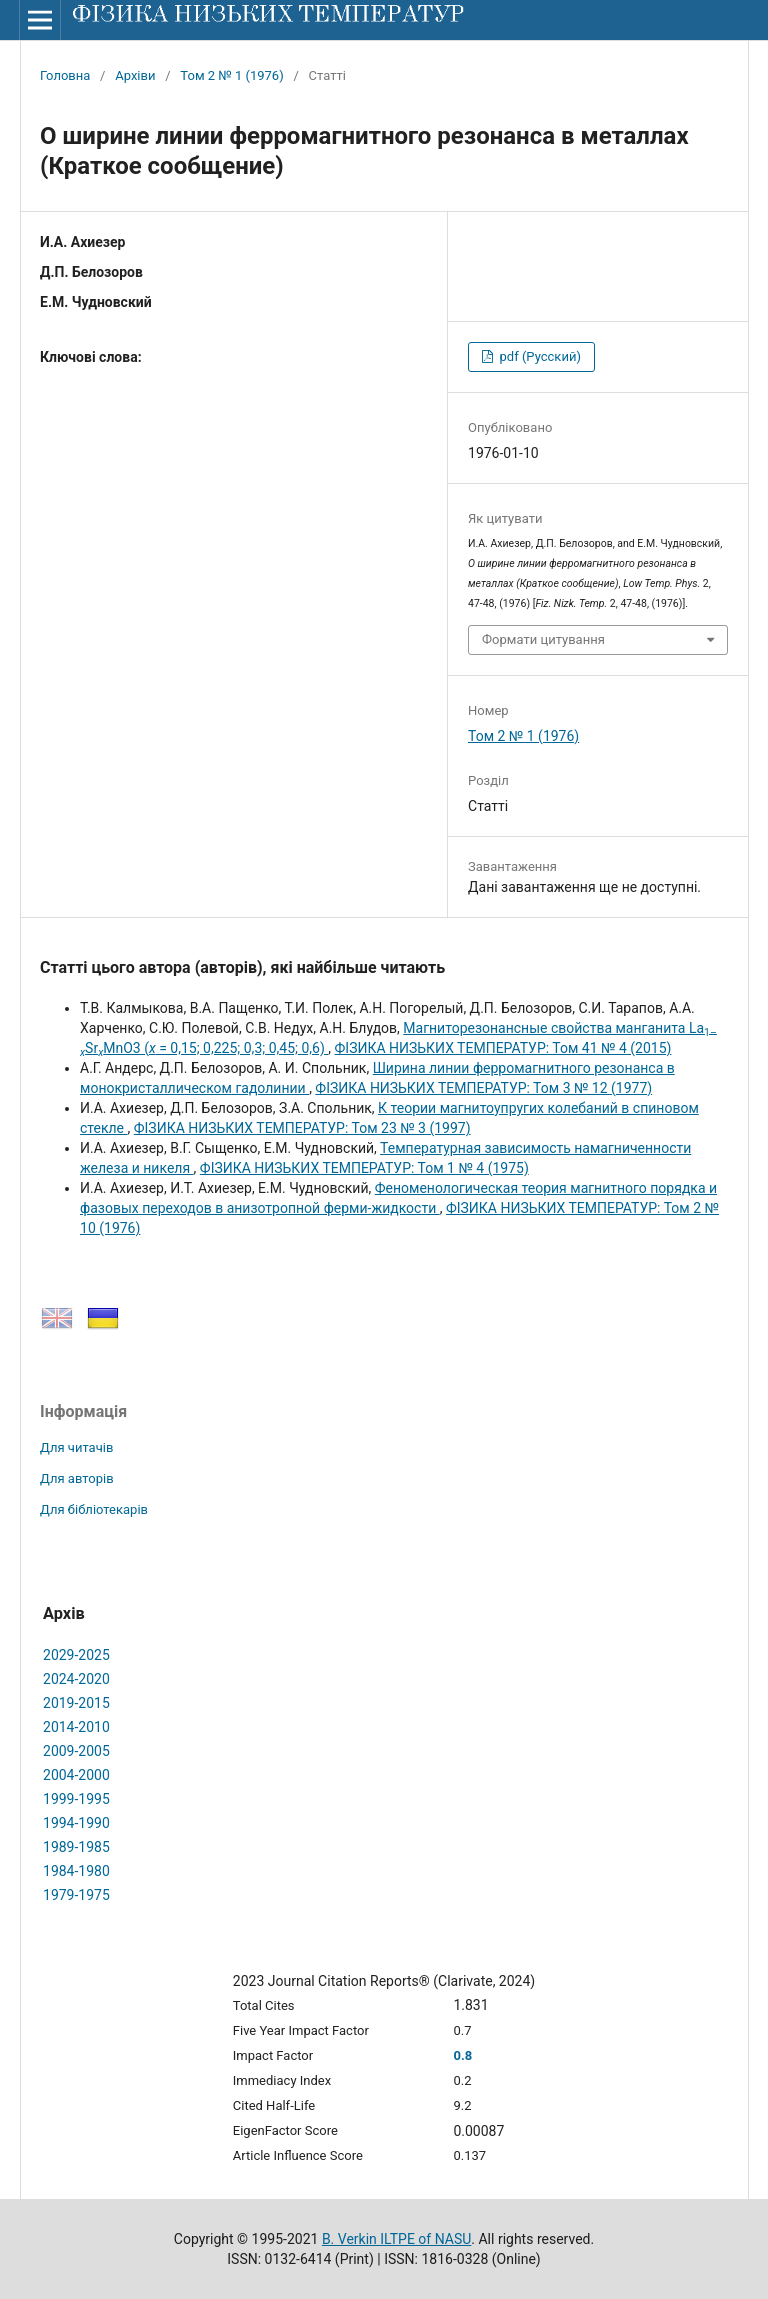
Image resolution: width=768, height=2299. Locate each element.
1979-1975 (76, 1895)
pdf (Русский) (538, 356)
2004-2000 (76, 1775)
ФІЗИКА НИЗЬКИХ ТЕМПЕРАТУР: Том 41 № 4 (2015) (503, 1048)
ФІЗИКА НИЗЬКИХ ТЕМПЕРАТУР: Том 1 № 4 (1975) (364, 1168)
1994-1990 (76, 1823)
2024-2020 (76, 1679)
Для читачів (76, 1447)
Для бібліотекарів (94, 1509)
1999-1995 (76, 1799)
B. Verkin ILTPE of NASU (396, 2239)
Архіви (135, 75)
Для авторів (77, 1478)
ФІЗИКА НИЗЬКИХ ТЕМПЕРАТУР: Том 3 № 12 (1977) (483, 1088)
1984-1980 (76, 1871)
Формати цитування (543, 639)
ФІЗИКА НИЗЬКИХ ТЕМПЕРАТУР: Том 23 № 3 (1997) (302, 1128)
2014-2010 (76, 1727)
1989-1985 (76, 1847)
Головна (65, 75)
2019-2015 (76, 1703)
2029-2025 (76, 1655)
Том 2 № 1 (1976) (231, 75)
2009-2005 (76, 1751)
